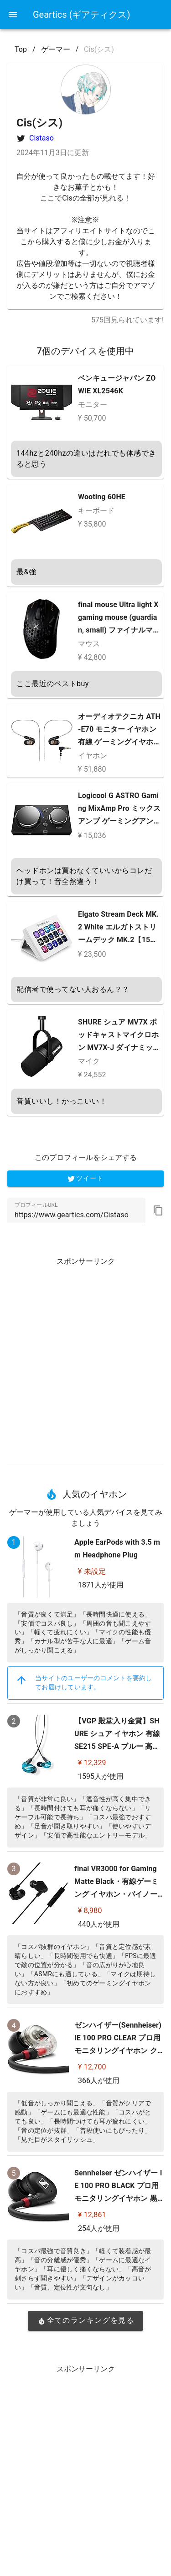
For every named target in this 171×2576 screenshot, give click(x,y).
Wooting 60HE (101, 496)
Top (21, 49)
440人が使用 (98, 1924)
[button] (158, 1210)
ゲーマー (55, 49)
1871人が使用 (101, 1585)
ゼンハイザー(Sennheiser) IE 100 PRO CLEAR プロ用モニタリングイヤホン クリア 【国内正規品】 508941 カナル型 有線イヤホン (117, 2050)
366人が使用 (98, 2080)
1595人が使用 (101, 1776)
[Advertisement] (85, 1357)
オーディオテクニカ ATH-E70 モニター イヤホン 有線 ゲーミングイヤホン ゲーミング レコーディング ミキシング (119, 742)
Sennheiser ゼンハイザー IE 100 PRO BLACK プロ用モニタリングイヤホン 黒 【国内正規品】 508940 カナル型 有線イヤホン (118, 2198)
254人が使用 (98, 2228)
